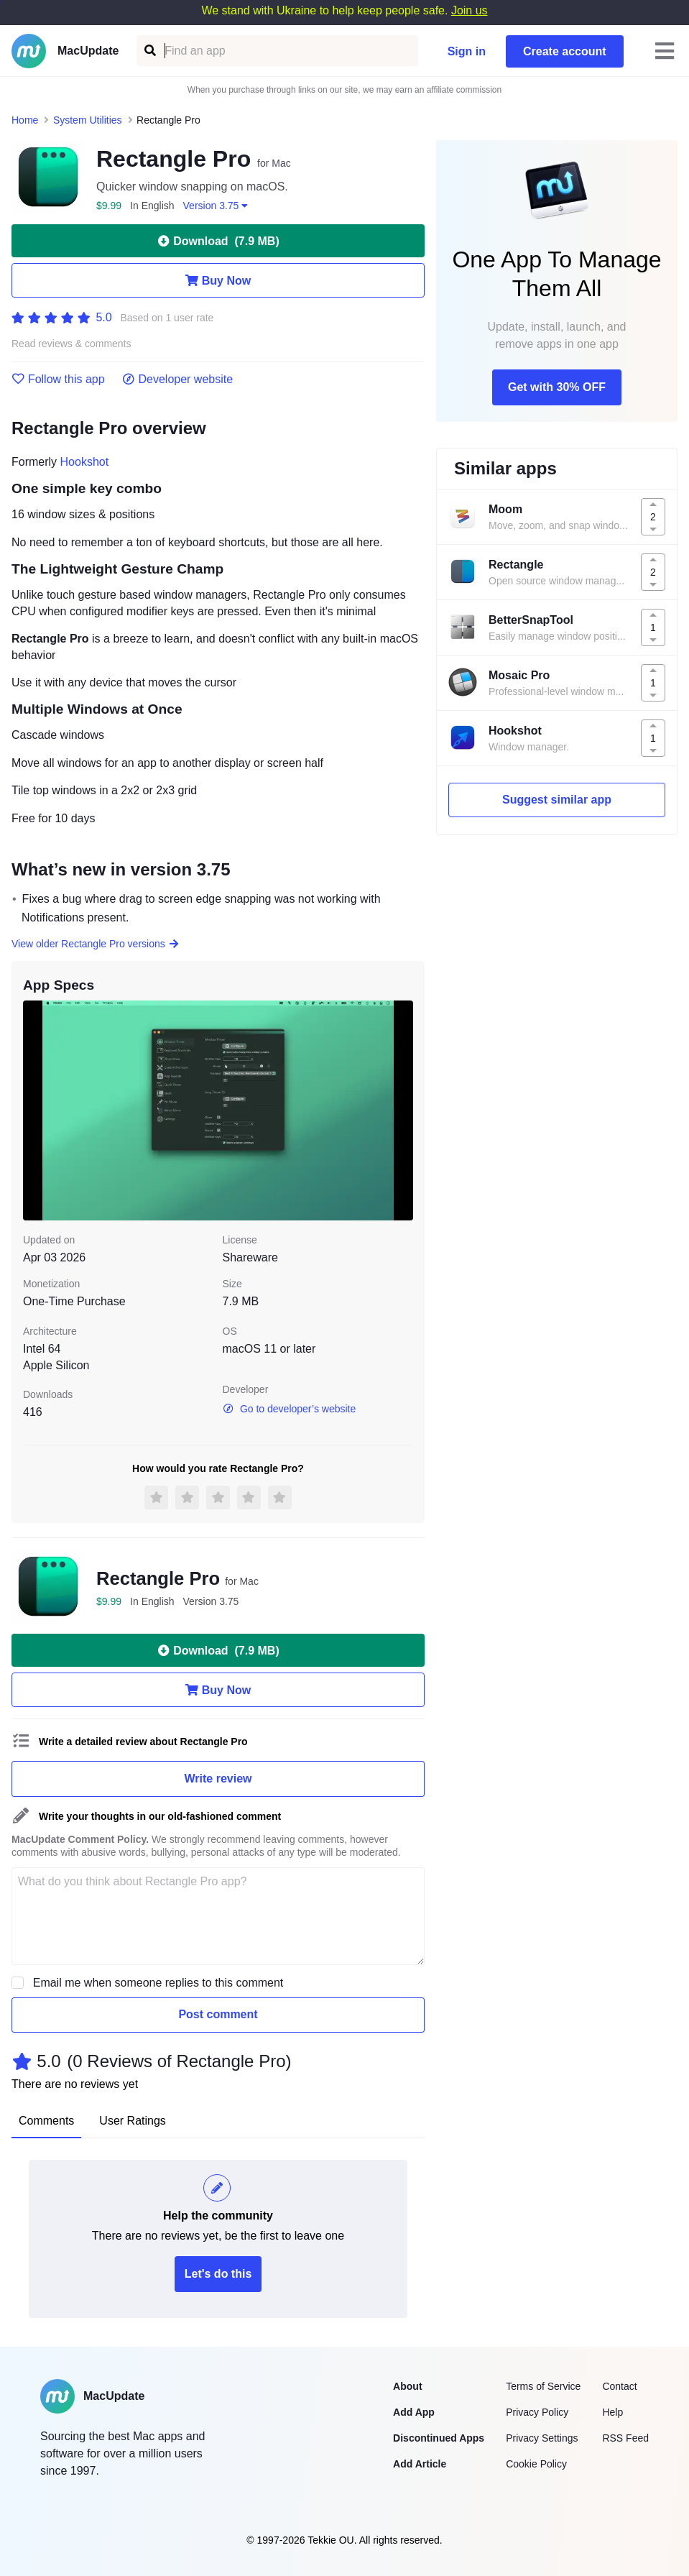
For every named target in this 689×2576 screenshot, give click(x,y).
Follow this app (58, 379)
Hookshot (84, 461)
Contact (619, 2386)
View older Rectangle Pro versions (95, 943)
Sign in (467, 51)
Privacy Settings (542, 2438)
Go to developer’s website (289, 1408)
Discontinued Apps (438, 2438)
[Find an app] (149, 51)
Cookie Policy (536, 2463)
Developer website (177, 379)
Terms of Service (543, 2386)
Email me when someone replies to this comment (158, 1983)
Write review (218, 1778)
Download (218, 241)
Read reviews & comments (71, 344)
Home (24, 120)
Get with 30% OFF (557, 387)
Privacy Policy (537, 2412)
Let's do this (218, 2273)
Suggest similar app (556, 799)
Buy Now (218, 280)
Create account (564, 51)
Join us (469, 10)
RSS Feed (625, 2438)
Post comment (217, 2014)
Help (612, 2412)
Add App (414, 2412)
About (407, 2386)
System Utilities (87, 120)
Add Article (419, 2463)
